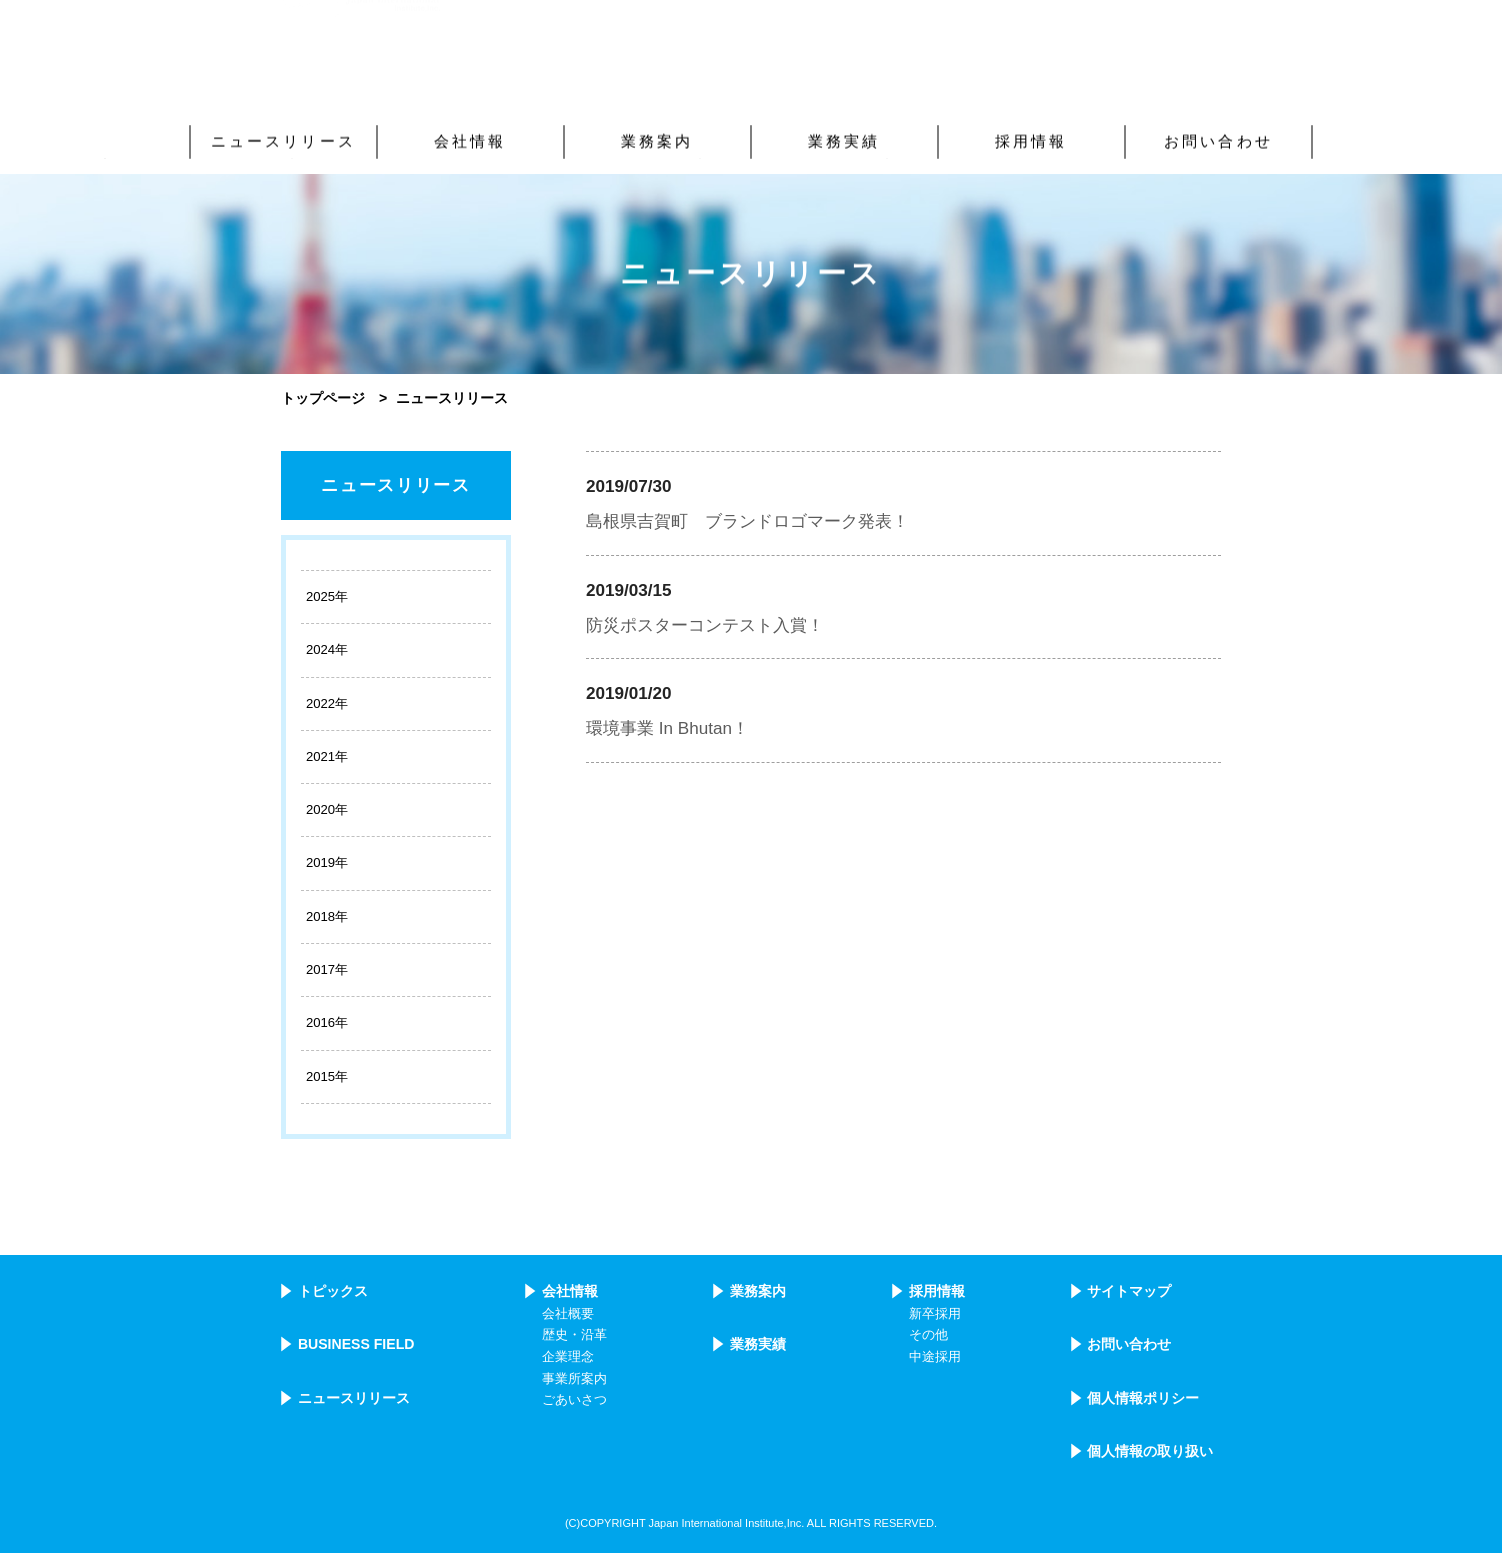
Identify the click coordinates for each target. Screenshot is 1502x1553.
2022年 (327, 703)
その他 (928, 1335)
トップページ (323, 398)
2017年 (327, 969)
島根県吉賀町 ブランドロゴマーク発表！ (747, 521)
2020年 (327, 809)
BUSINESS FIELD (356, 1344)
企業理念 (568, 1357)
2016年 (327, 1022)
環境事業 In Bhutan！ (667, 728)
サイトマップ (1129, 1291)
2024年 (327, 649)
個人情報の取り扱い (1150, 1451)
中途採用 (935, 1357)
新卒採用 (935, 1314)
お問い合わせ (1129, 1344)
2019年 (327, 862)
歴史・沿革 (574, 1335)
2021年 (327, 756)
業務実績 (758, 1344)
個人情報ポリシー (1143, 1398)
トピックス (333, 1291)
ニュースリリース (396, 485)
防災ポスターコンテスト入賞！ (705, 625)
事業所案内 (574, 1379)
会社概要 (568, 1314)
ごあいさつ (574, 1400)
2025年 (327, 596)
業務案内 (758, 1291)
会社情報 (570, 1291)
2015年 (327, 1076)
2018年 (327, 916)
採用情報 (937, 1291)
